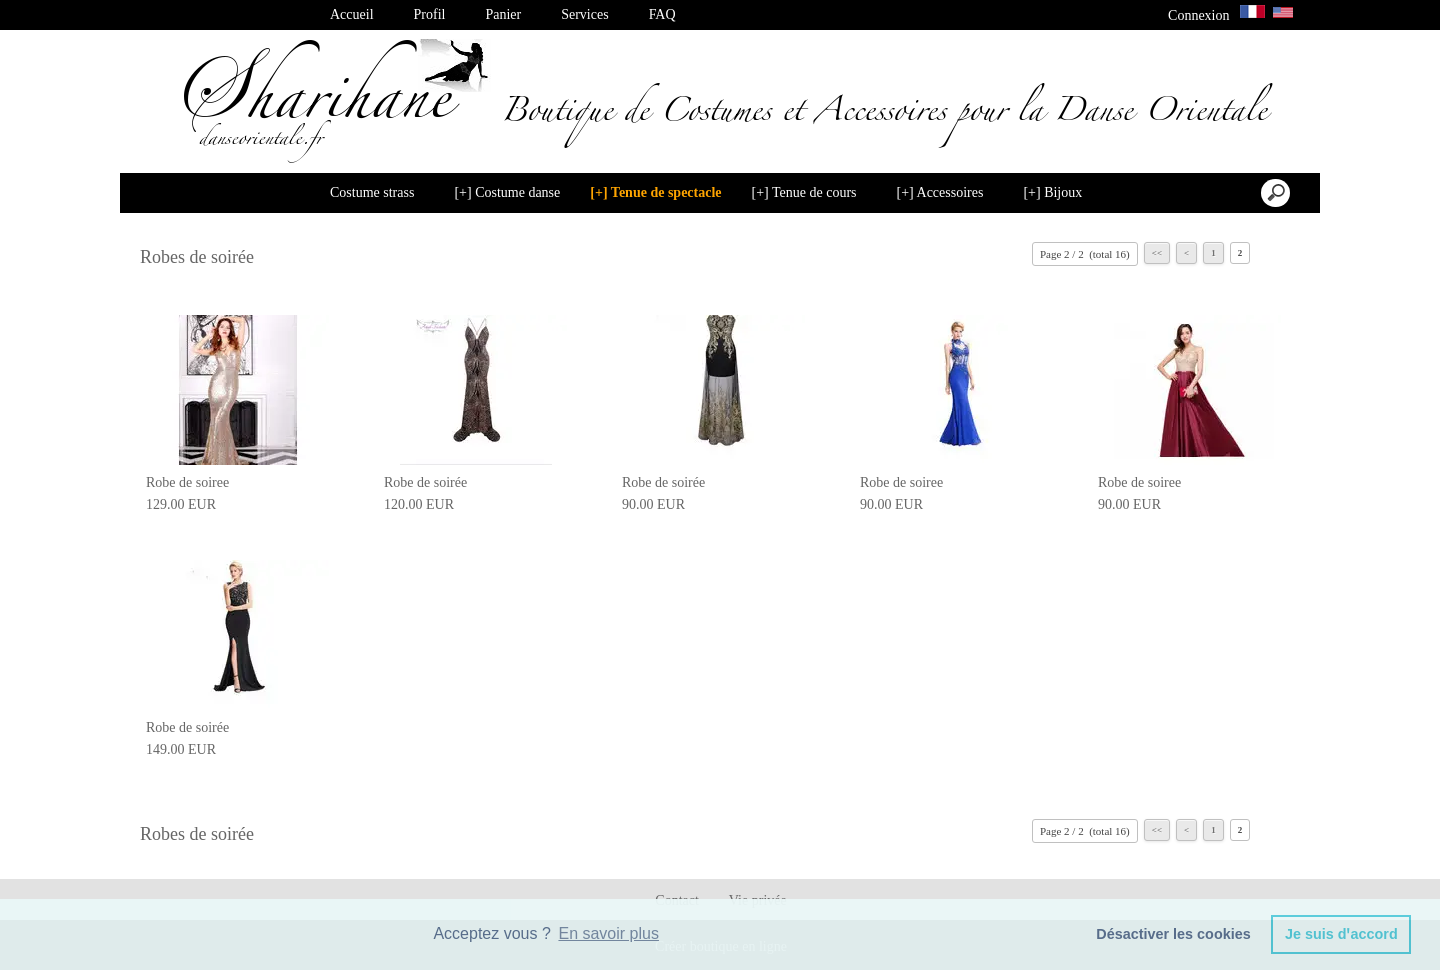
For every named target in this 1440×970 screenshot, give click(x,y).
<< (1157, 253)
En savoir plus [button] (608, 933)
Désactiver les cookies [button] (1173, 934)
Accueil (352, 14)
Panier (503, 14)
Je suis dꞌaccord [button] (1341, 934)
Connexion (1199, 15)
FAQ (662, 14)
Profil (430, 14)
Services (584, 14)
